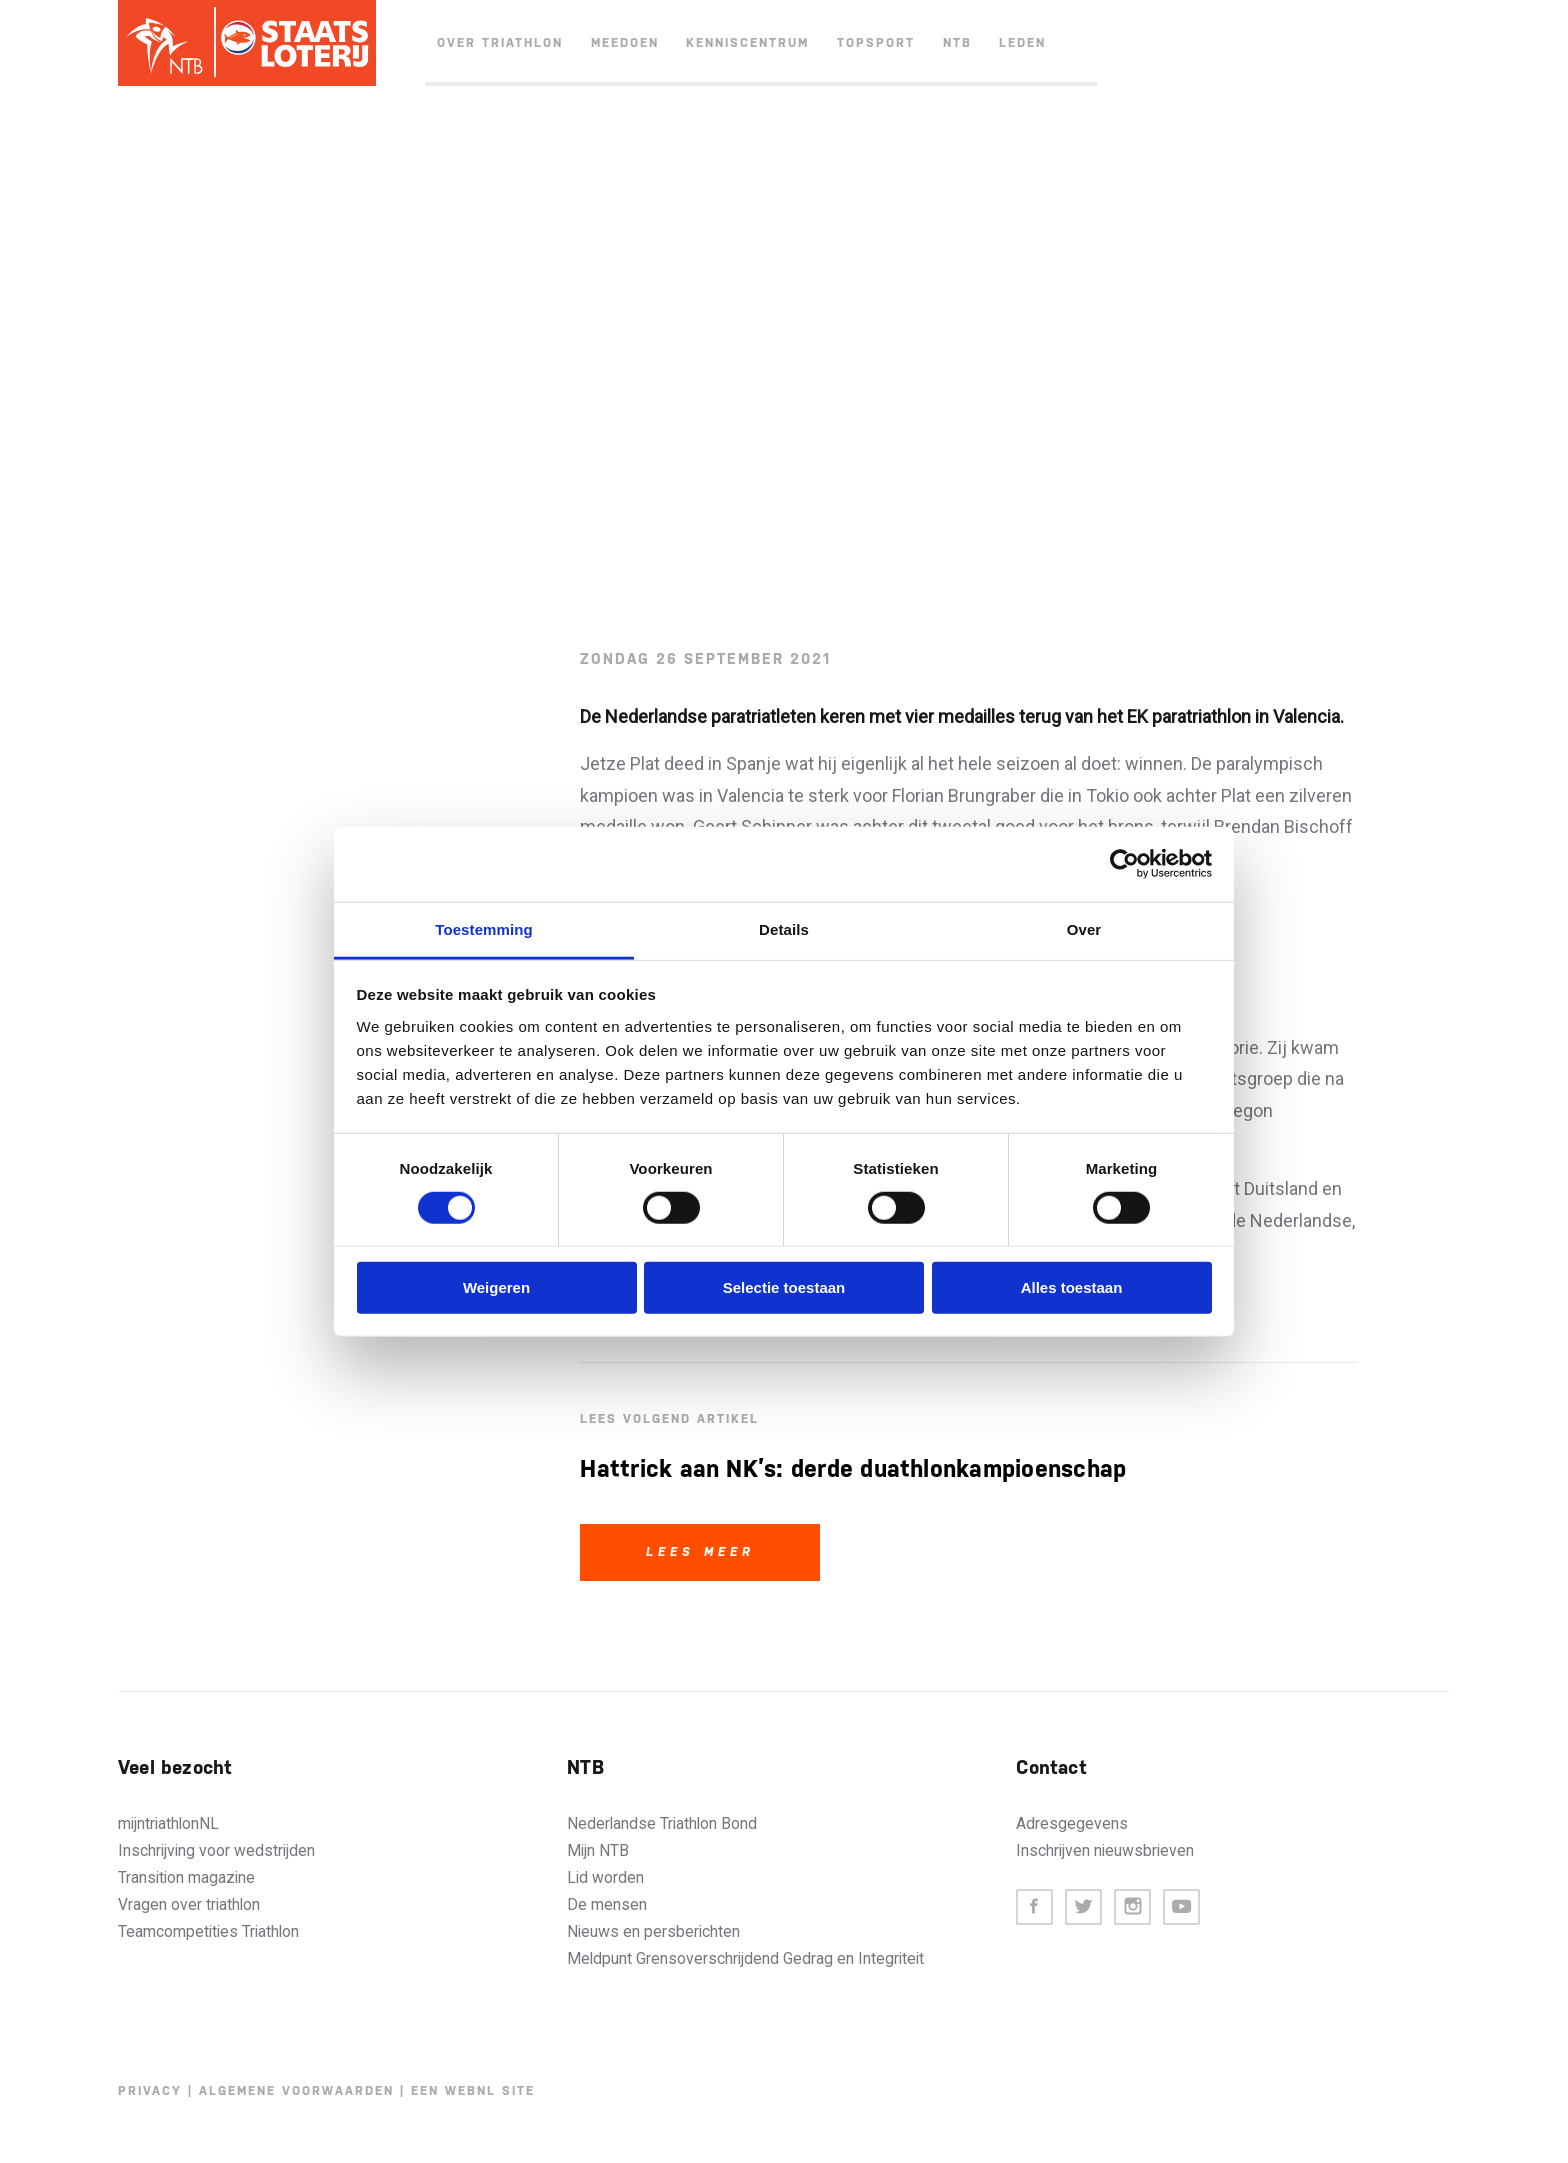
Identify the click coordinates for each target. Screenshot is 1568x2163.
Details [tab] (784, 928)
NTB (957, 43)
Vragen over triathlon (189, 1904)
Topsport (876, 43)
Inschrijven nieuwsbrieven (1105, 1850)
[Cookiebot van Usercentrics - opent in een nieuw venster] (1124, 864)
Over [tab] (1084, 928)
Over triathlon (500, 43)
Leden (1022, 43)
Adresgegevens (1072, 1823)
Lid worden (605, 1877)
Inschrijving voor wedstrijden (216, 1850)
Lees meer (700, 1552)
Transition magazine (186, 1877)
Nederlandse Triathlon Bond (662, 1823)
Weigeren (496, 1287)
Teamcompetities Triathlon (208, 1931)
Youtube (1181, 1907)
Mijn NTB (598, 1850)
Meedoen (625, 43)
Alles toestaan (1072, 1287)
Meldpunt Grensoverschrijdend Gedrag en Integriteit (745, 1958)
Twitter (1083, 1907)
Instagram (1132, 1907)
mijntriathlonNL (168, 1823)
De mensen (607, 1904)
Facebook (1034, 1907)
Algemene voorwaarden (296, 2091)
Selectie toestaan (784, 1287)
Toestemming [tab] (484, 928)
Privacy (150, 2091)
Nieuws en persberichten (653, 1931)
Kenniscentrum (747, 43)
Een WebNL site (473, 2091)
